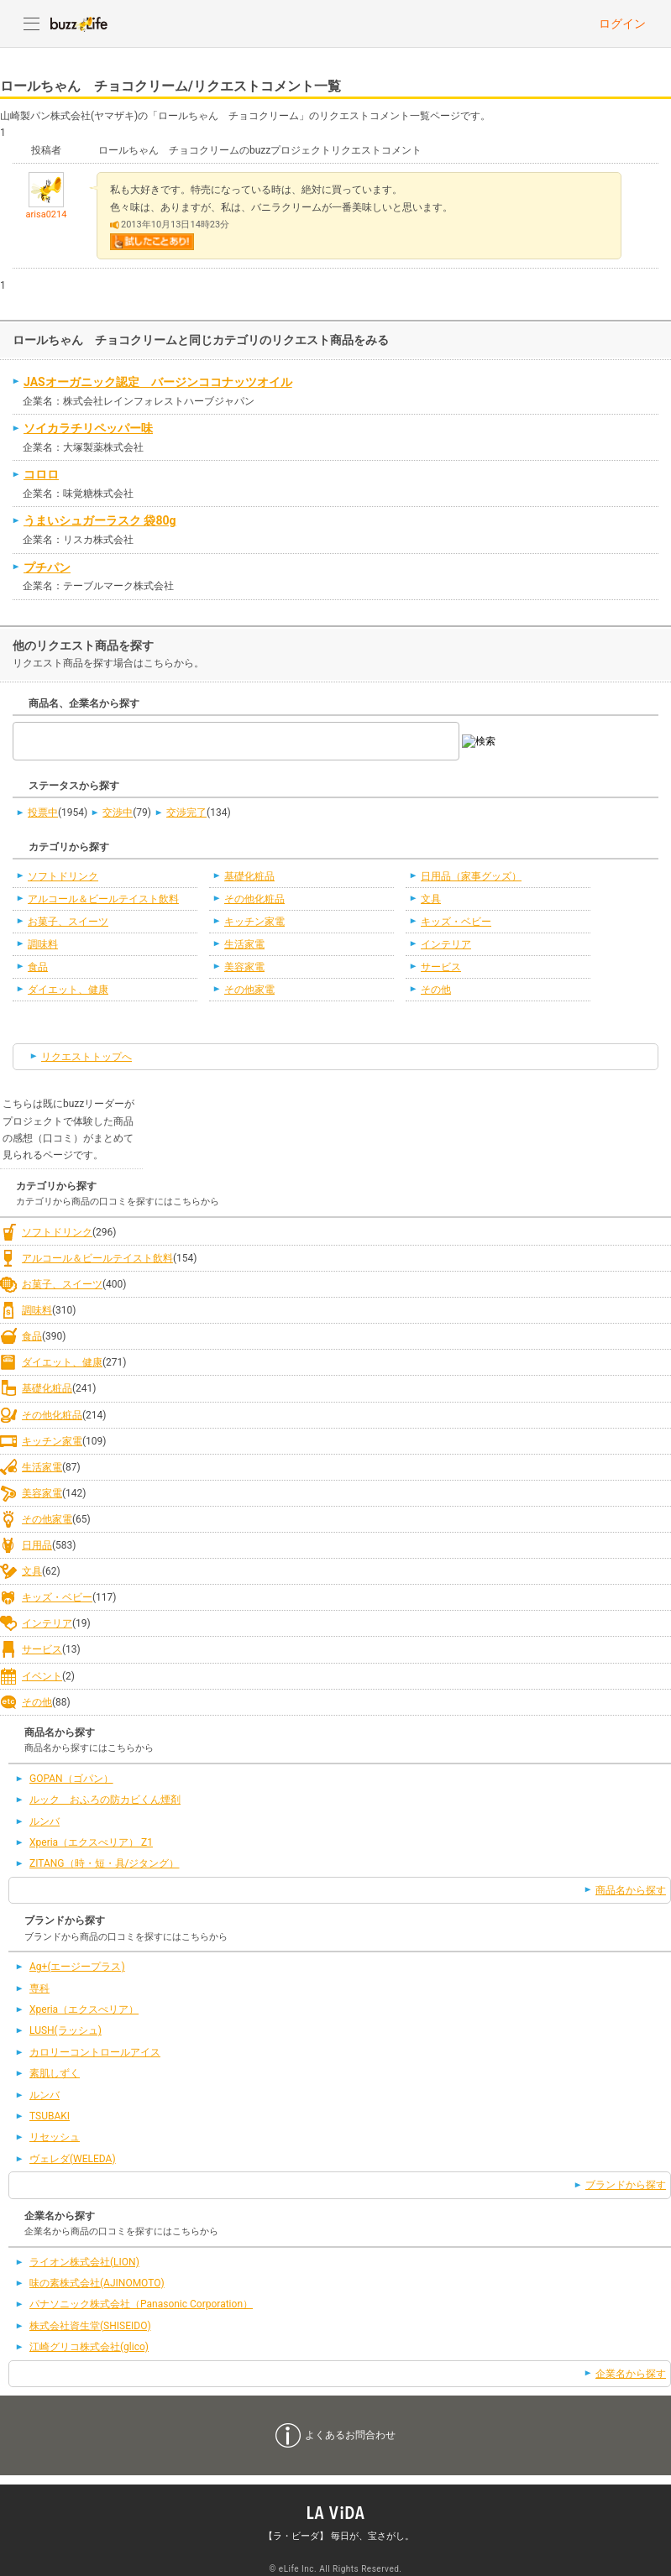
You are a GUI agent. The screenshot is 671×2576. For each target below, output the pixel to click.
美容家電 (244, 967)
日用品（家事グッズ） (471, 876)
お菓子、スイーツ (68, 921)
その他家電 (249, 989)
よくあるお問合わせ (350, 2435)
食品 (38, 967)
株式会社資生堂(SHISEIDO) (90, 2326)
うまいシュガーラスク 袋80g (100, 520)
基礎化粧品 (249, 876)
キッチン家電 (254, 921)
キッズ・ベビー (456, 921)
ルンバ (44, 1821)
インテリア (446, 944)
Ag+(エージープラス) (77, 1966)
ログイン (622, 23)
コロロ (41, 474)
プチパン (47, 567)
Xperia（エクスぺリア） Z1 (91, 1842)
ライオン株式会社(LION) (84, 2262)
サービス (441, 967)
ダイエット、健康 (68, 989)
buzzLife (78, 23)
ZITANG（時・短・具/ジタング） (104, 1863)
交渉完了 (186, 812)
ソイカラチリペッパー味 (88, 428)
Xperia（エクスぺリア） (84, 2009)
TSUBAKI (49, 2116)
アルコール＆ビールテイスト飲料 (103, 899)
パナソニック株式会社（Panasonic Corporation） (141, 2304)
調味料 (43, 944)
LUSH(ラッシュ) (65, 2030)
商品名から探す (630, 1890)
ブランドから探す (625, 2185)
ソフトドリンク (63, 876)
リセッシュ (54, 2137)
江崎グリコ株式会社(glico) (89, 2347)
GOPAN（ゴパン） (71, 1778)
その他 (436, 989)
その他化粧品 (254, 899)
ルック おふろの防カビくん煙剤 (105, 1799)
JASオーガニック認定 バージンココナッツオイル (158, 382)
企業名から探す (630, 2374)
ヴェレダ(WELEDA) (72, 2159)
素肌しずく (54, 2073)
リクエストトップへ (86, 1057)
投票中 (43, 812)
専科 (39, 1988)
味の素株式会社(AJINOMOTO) (97, 2283)
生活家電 (244, 944)
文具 (431, 899)
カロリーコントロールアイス (94, 2052)
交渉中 (117, 812)
